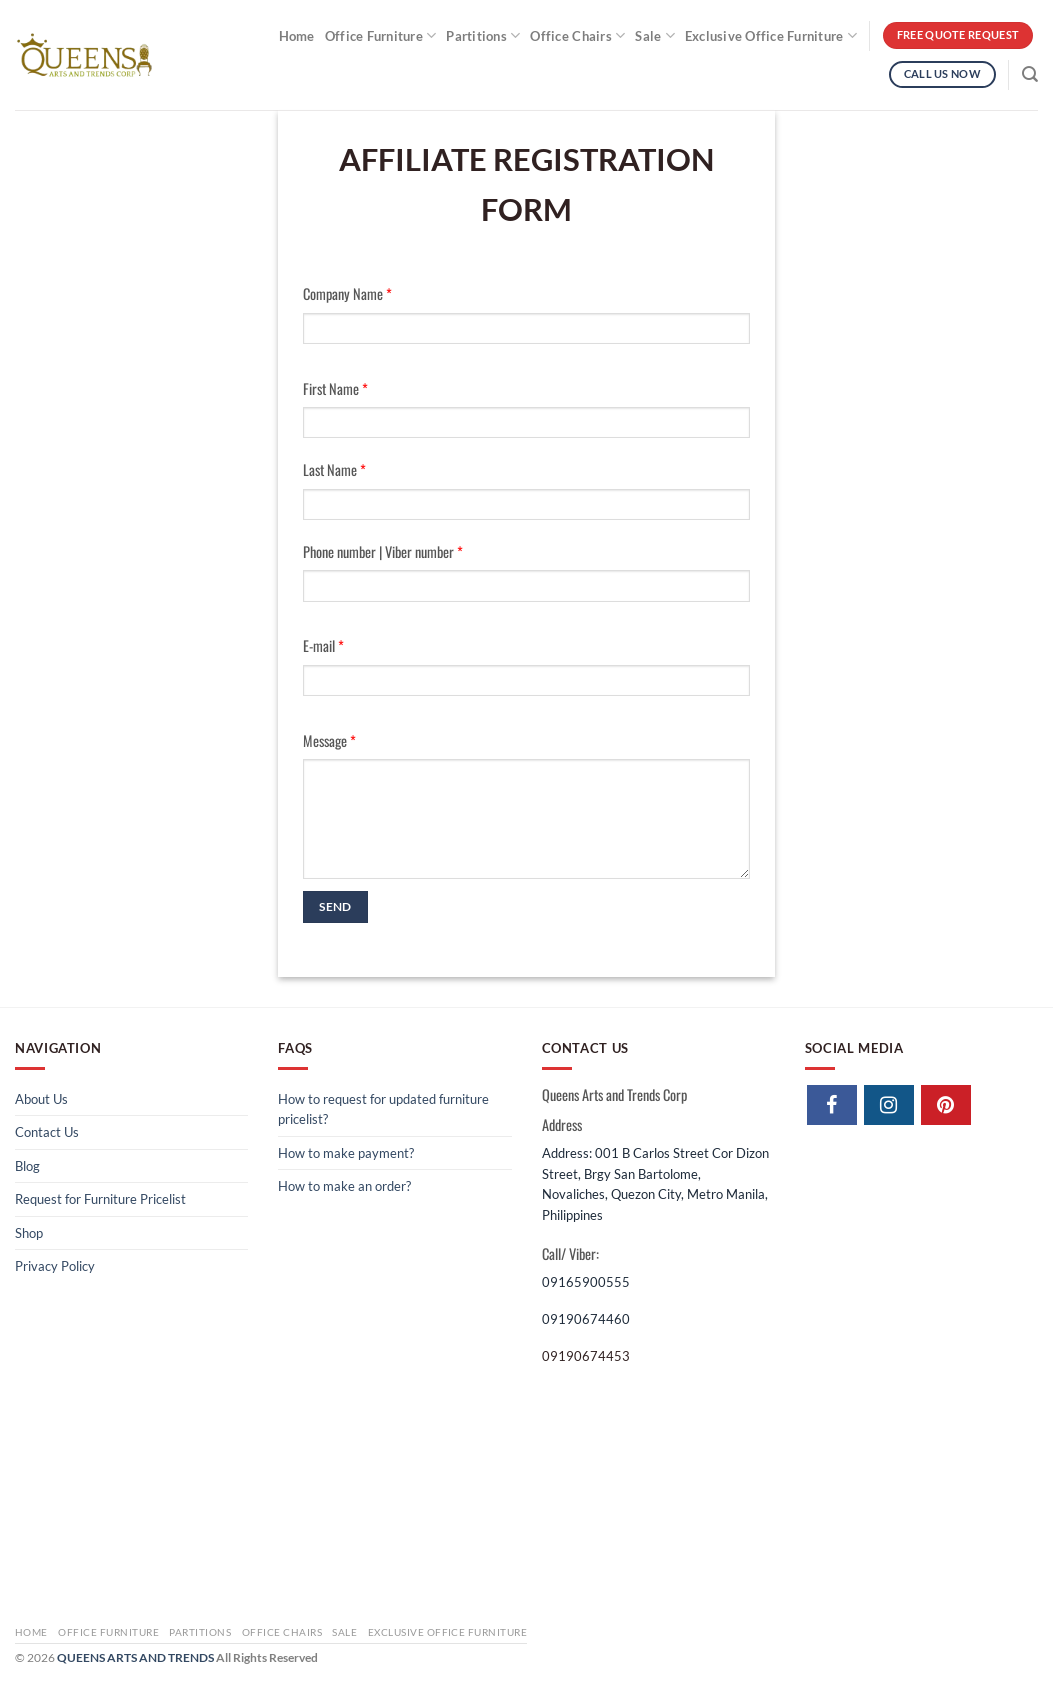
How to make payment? (346, 1153)
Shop (29, 1233)
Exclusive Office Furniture (771, 35)
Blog (27, 1166)
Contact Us (47, 1132)
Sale (655, 35)
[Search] (1030, 74)
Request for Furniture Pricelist (100, 1199)
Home (297, 36)
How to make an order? (344, 1186)
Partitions (483, 35)
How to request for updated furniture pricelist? (383, 1109)
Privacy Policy (55, 1266)
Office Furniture (381, 35)
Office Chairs (577, 35)
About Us (41, 1099)
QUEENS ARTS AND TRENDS (135, 1657)
